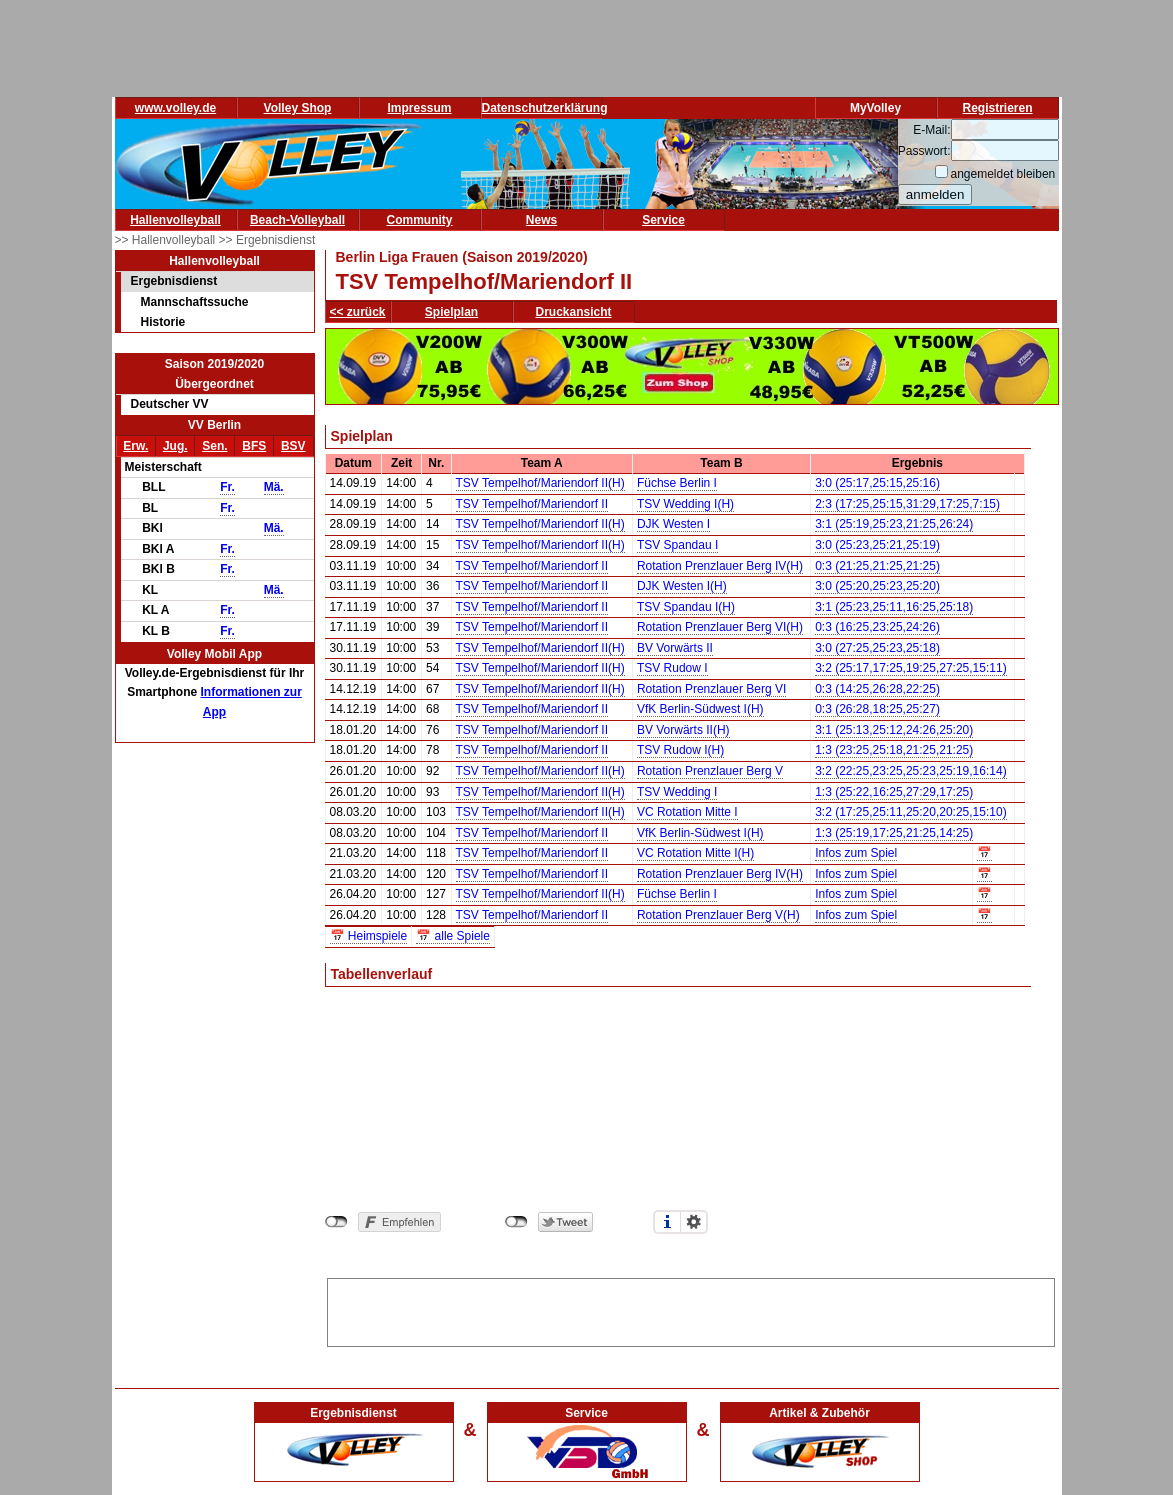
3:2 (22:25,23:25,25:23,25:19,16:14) (911, 771)
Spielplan (451, 312)
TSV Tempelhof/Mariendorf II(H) (540, 483)
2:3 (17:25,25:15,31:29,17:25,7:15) (907, 504)
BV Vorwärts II (675, 648)
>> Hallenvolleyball (167, 240)
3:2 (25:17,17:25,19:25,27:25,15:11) (911, 668)
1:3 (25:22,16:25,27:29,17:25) (894, 792)
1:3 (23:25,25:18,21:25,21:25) (894, 750)
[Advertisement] (691, 1309)
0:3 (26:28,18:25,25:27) (877, 709)
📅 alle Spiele (453, 936)
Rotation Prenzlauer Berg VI (711, 689)
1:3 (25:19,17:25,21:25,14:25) (894, 833)
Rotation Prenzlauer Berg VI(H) (720, 627)
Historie (163, 322)
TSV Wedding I (677, 792)
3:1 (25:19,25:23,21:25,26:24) (894, 524)
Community (420, 220)
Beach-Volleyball (297, 220)
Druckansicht (574, 312)
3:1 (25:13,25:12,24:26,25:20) (894, 730)
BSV (293, 446)
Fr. (227, 487)
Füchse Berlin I (677, 483)
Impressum (419, 108)
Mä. (274, 487)
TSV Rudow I (672, 668)
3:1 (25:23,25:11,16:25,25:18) (894, 607)
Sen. (214, 446)
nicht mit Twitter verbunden (516, 1222)
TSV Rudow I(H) (680, 750)
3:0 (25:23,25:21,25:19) (877, 545)
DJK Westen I (673, 524)
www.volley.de (175, 108)
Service (663, 220)
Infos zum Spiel (856, 853)
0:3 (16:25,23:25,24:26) (877, 627)
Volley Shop (298, 108)
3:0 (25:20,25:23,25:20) (877, 586)
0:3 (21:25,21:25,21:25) (877, 566)
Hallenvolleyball (175, 220)
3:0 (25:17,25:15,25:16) (877, 483)
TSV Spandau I (677, 545)
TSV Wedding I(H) (685, 504)
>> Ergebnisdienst (267, 240)
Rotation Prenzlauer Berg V (710, 771)
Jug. (175, 446)
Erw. (135, 446)
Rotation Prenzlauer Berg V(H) (718, 915)
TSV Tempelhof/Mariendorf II (532, 504)
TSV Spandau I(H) (686, 607)
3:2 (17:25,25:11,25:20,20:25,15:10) (911, 812)
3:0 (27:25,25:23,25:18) (877, 648)
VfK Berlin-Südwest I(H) (700, 709)
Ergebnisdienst (174, 281)
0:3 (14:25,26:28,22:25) (877, 689)
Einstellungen (694, 1222)
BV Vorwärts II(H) (683, 730)
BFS (254, 446)
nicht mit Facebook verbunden (336, 1222)
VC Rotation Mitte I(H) (695, 853)
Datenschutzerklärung (545, 108)
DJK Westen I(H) (682, 586)
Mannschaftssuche (195, 302)
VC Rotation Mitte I (687, 812)
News (541, 220)
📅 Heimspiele (369, 936)
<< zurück (358, 312)
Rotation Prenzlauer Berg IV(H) (720, 566)
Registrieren (997, 108)
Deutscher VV (170, 404)
